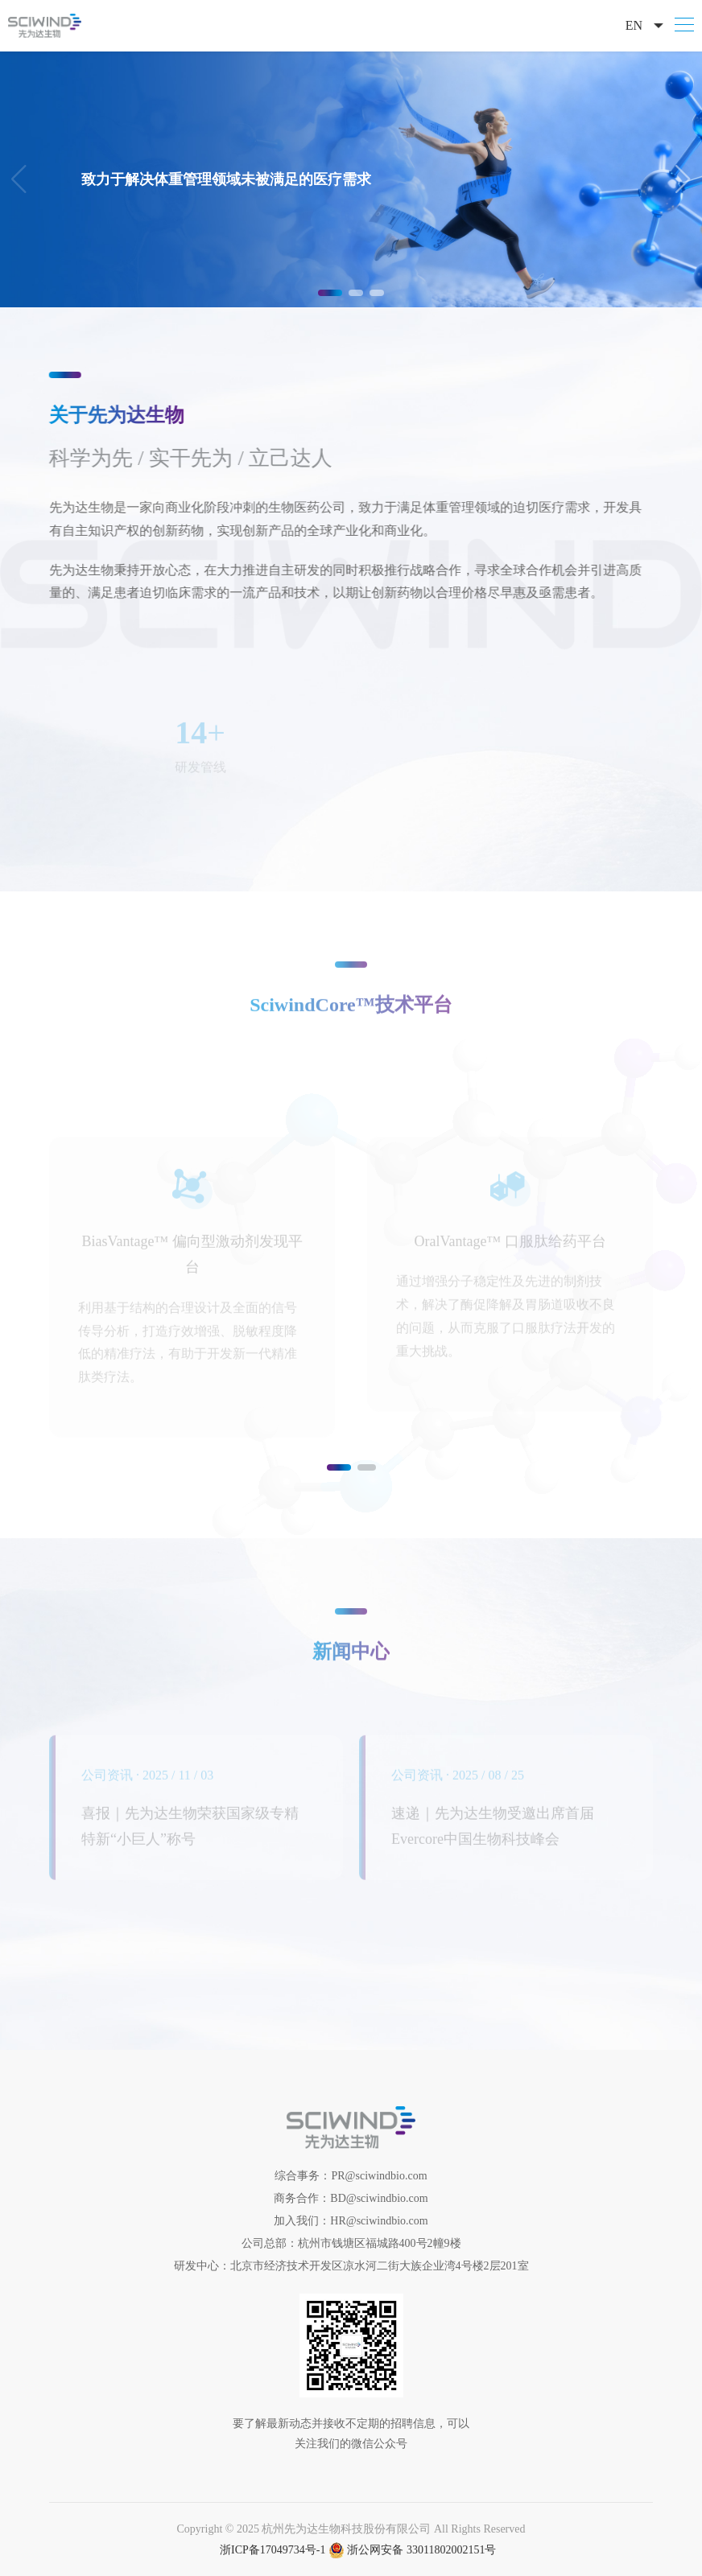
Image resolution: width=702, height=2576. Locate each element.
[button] (683, 179)
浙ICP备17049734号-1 (272, 2550)
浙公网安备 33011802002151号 (412, 2550)
